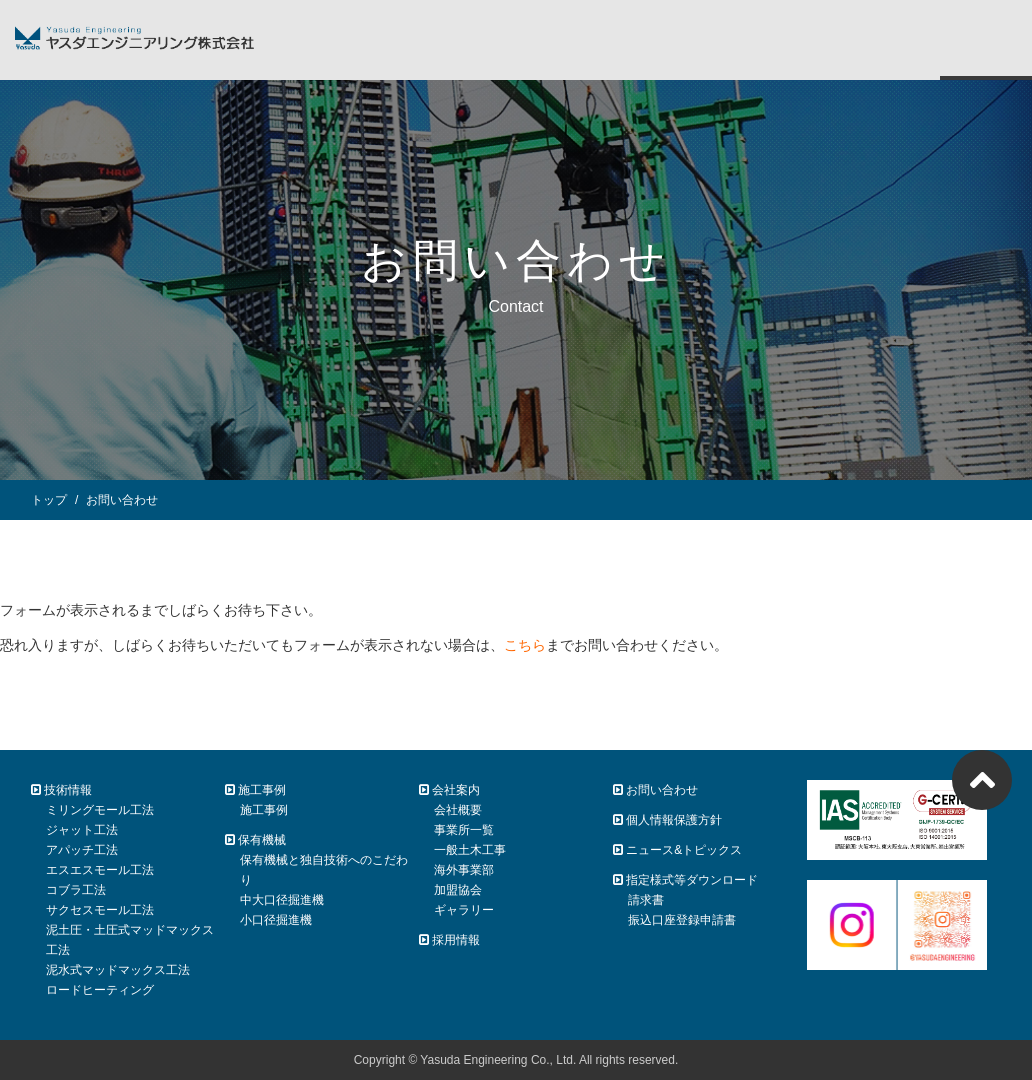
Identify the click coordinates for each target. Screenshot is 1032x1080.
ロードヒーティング (100, 990)
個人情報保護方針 (667, 820)
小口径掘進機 (276, 920)
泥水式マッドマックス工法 (118, 970)
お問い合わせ (655, 790)
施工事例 (264, 810)
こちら (525, 645)
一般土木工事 (470, 850)
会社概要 (458, 810)
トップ (49, 500)
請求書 (646, 900)
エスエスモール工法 (100, 870)
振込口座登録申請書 (682, 920)
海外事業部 (464, 870)
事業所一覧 (464, 830)
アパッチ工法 (82, 850)
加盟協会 (458, 890)
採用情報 (449, 940)
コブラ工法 (76, 890)
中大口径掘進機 (282, 900)
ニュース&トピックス (677, 850)
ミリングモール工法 (100, 810)
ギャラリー (464, 910)
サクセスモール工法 (100, 910)
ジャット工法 (82, 830)
